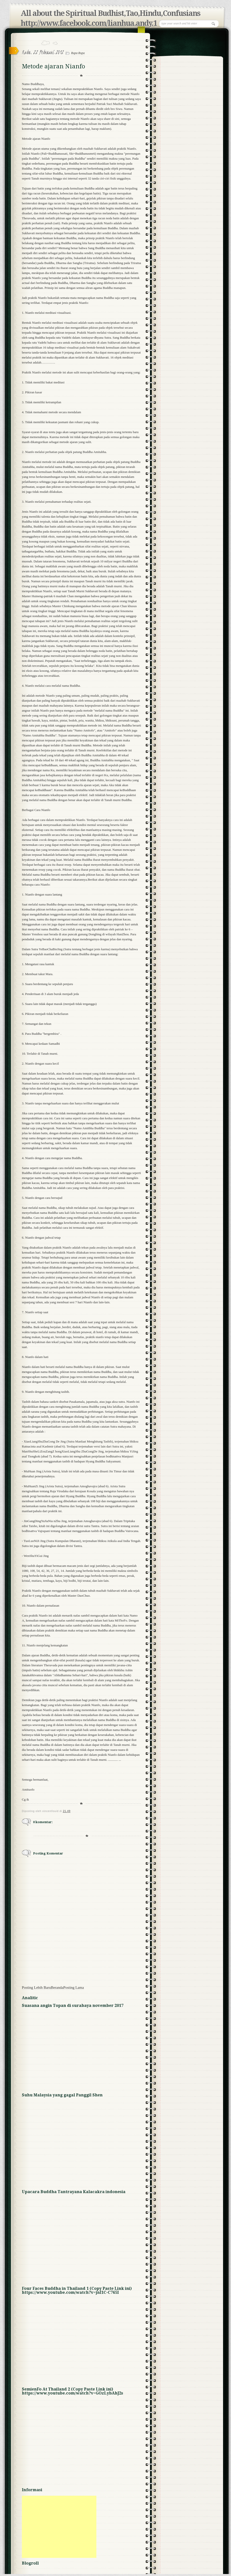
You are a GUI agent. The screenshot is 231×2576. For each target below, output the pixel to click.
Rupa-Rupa (78, 53)
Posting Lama (73, 1987)
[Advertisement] (59, 2527)
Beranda (57, 1987)
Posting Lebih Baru (36, 1987)
